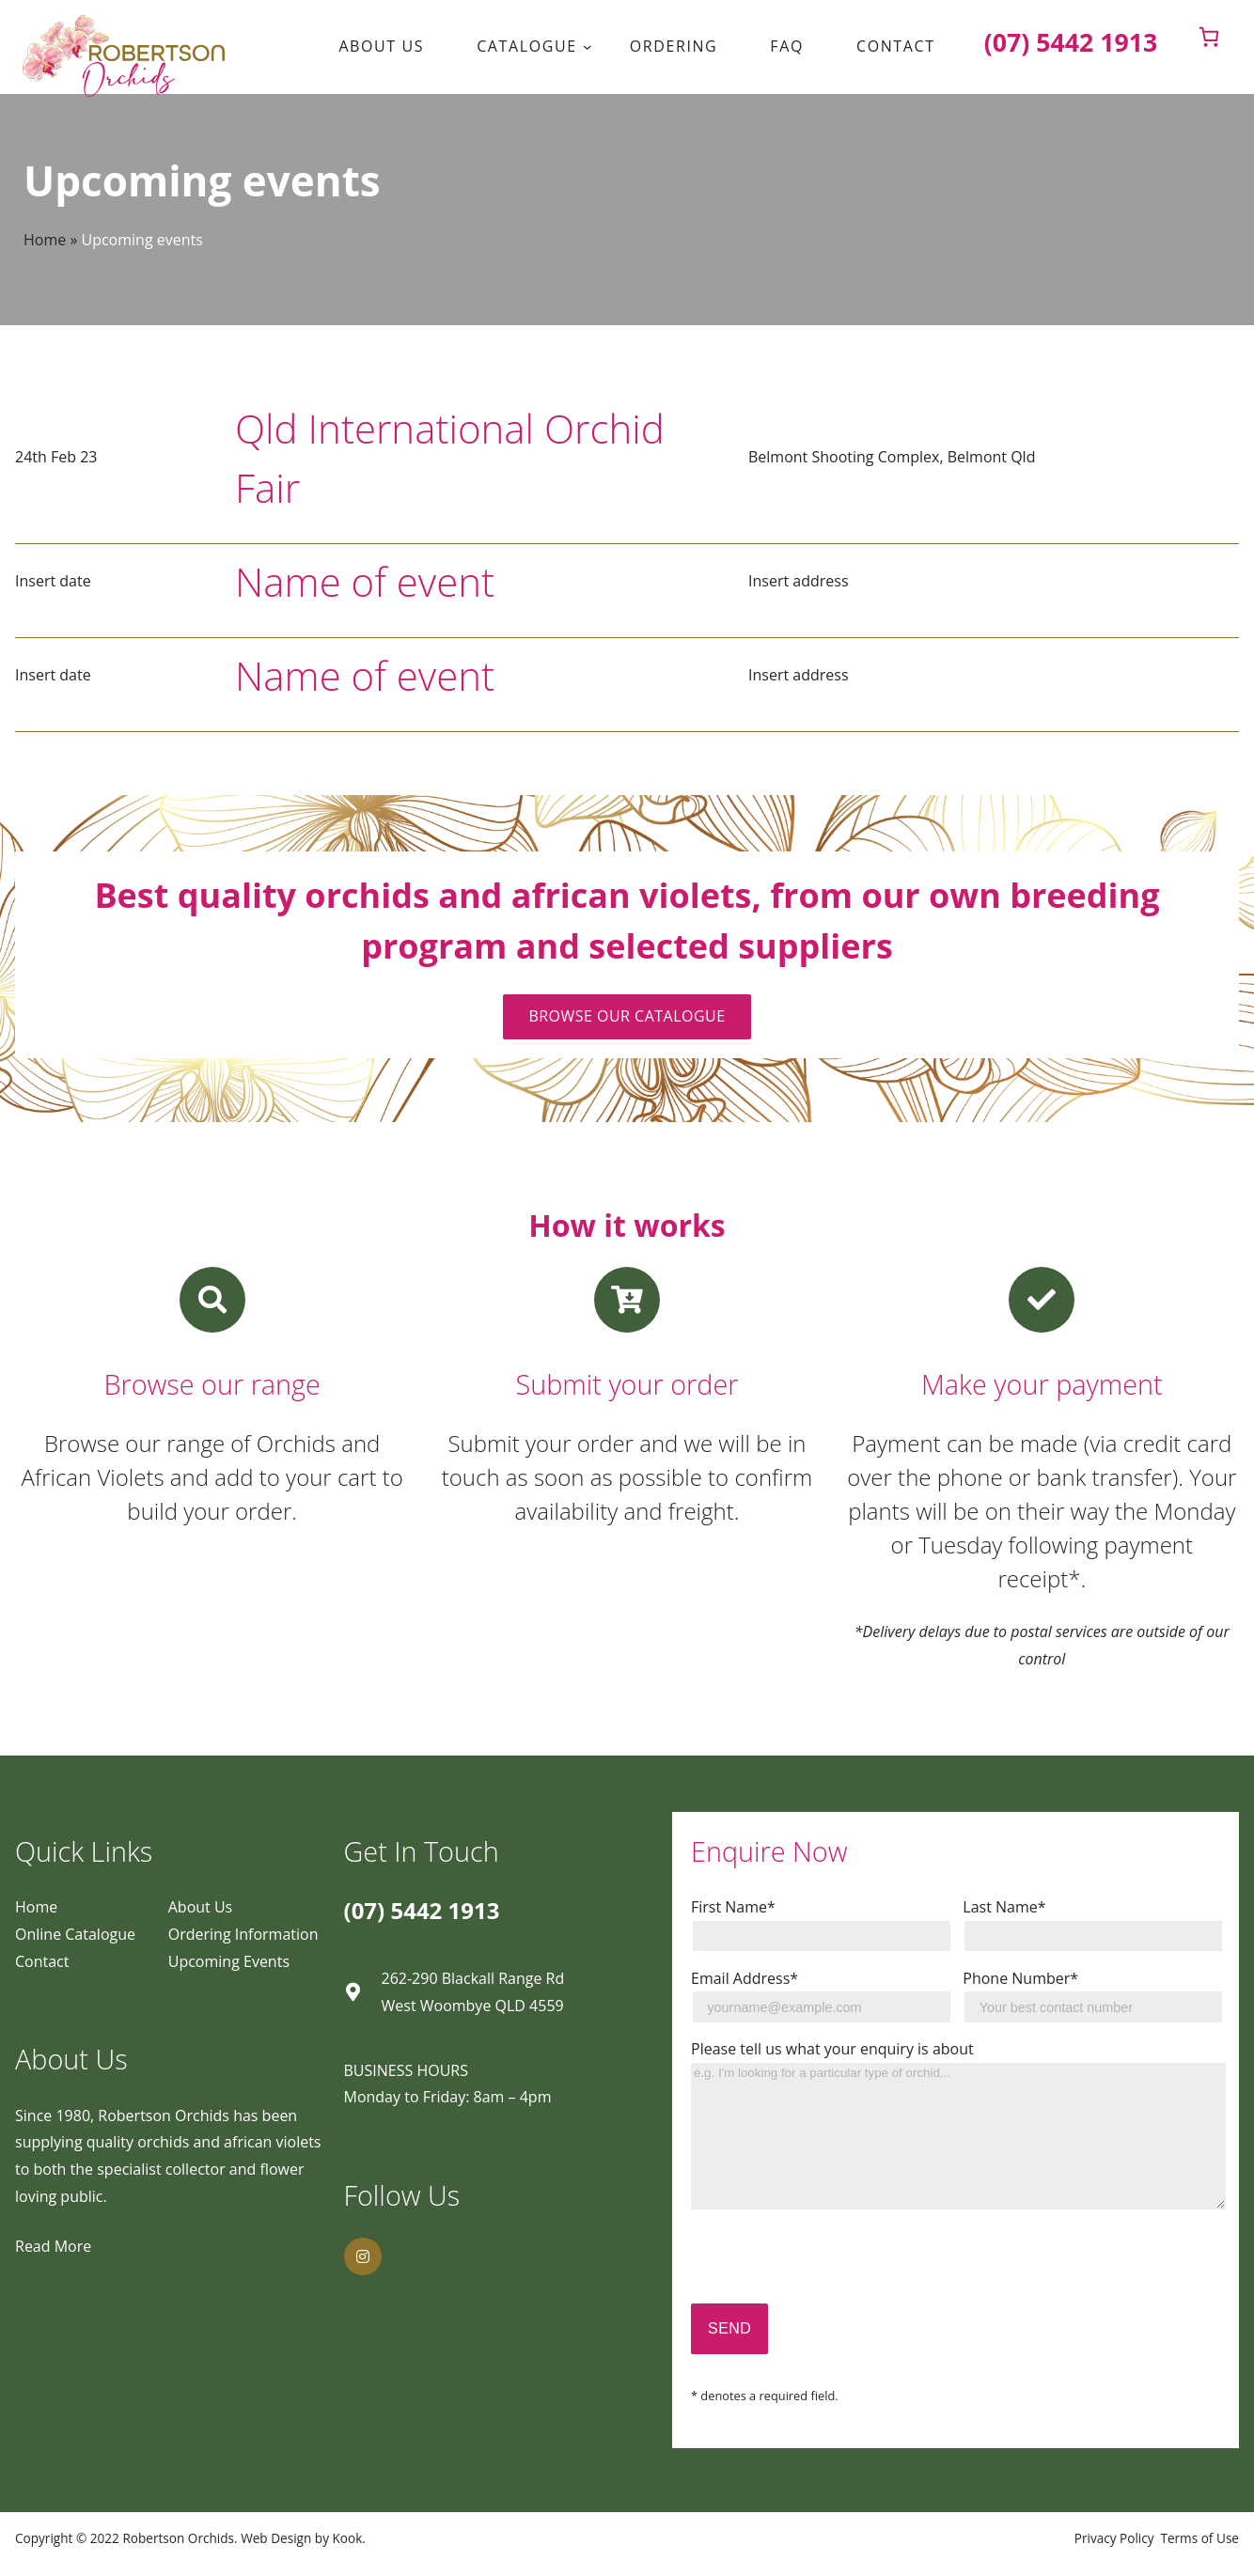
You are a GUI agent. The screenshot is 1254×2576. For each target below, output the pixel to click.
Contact (42, 1961)
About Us (200, 1907)
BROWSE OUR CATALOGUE (626, 1016)
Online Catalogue (75, 1934)
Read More (53, 2246)
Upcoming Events (229, 1961)
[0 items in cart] (1208, 36)
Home (45, 239)
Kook (348, 2538)
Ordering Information (243, 1934)
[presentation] (834, 2266)
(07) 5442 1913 (422, 1910)
